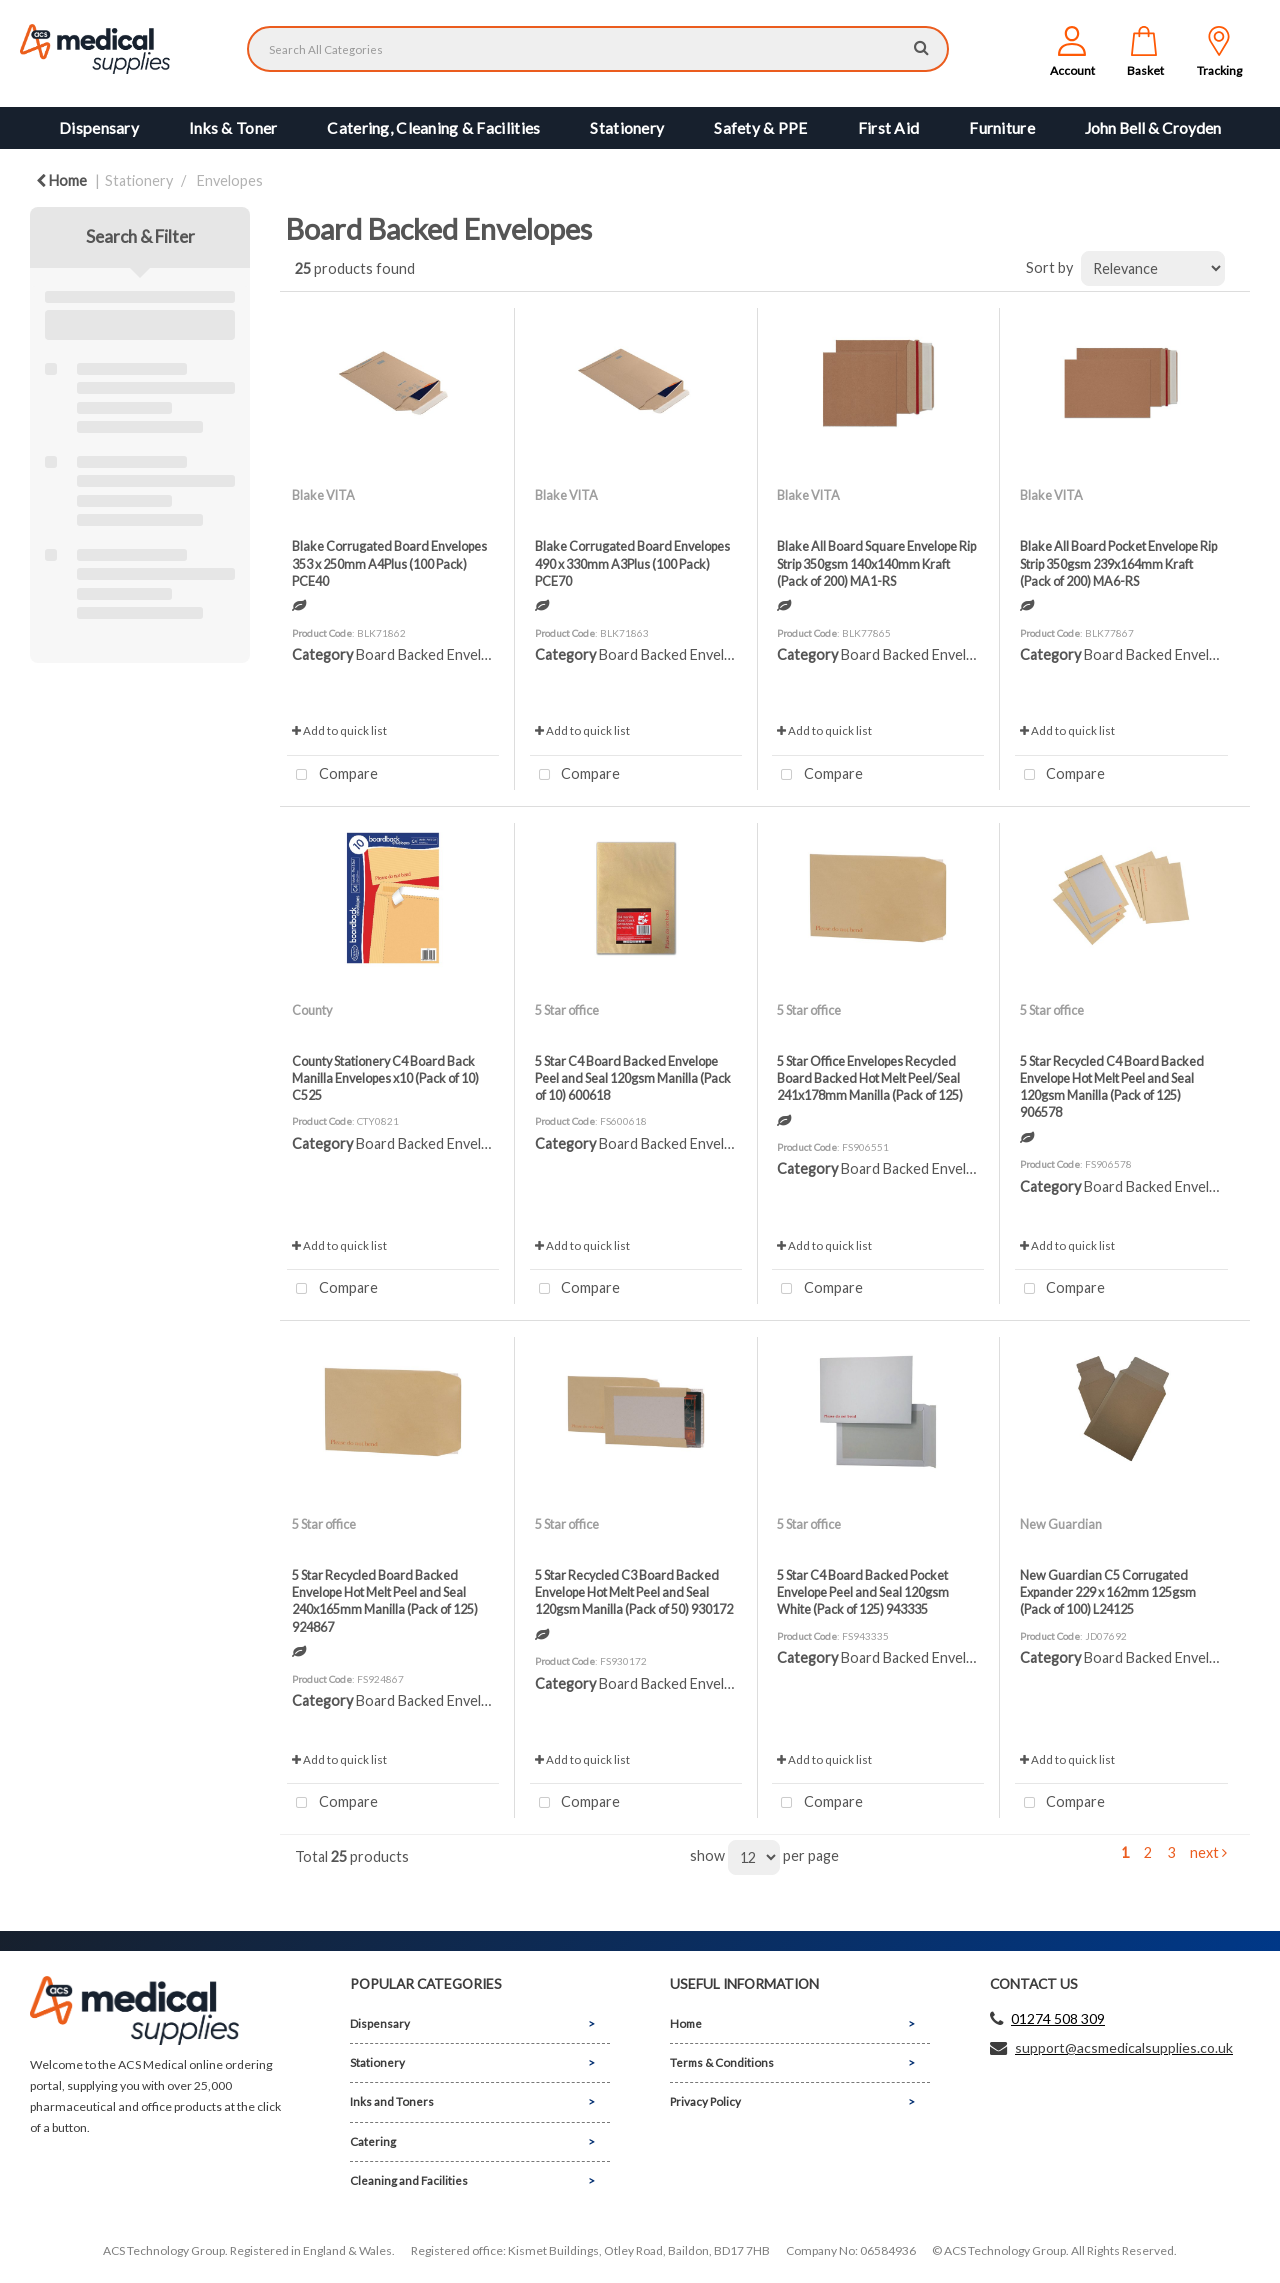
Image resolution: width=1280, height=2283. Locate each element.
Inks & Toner (233, 128)
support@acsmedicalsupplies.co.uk (1124, 2047)
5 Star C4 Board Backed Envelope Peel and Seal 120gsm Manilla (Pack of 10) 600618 (633, 1078)
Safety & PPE (760, 128)
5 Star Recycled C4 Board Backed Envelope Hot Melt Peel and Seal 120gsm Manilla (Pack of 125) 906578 (1112, 1087)
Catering (373, 2141)
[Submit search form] (921, 46)
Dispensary (99, 128)
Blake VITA (323, 495)
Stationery (627, 128)
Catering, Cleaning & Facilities (433, 128)
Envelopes (230, 180)
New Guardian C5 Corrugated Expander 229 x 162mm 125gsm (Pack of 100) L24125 (1108, 1592)
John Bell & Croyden (1153, 128)
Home (61, 180)
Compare (332, 775)
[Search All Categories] (598, 49)
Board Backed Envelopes (434, 654)
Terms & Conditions (722, 2062)
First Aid (889, 128)
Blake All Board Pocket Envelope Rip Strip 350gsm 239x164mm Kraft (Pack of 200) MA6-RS (1118, 563)
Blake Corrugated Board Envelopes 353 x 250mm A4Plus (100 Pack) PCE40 (389, 563)
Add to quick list (339, 730)
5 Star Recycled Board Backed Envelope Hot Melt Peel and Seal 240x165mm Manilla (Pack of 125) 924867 (385, 1601)
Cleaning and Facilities (409, 2180)
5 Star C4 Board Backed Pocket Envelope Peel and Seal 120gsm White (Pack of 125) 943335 (863, 1592)
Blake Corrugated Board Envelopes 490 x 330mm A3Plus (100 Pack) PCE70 (632, 563)
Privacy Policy (705, 2101)
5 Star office (567, 1010)
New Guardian (1061, 1524)
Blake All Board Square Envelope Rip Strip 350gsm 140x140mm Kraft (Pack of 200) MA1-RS (876, 563)
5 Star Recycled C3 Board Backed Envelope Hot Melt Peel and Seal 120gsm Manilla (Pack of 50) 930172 (634, 1592)
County (312, 1010)
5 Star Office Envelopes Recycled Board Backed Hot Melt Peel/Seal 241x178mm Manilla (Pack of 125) (870, 1078)
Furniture (1002, 128)
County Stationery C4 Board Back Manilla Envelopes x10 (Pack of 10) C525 (385, 1078)
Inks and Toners (392, 2101)
